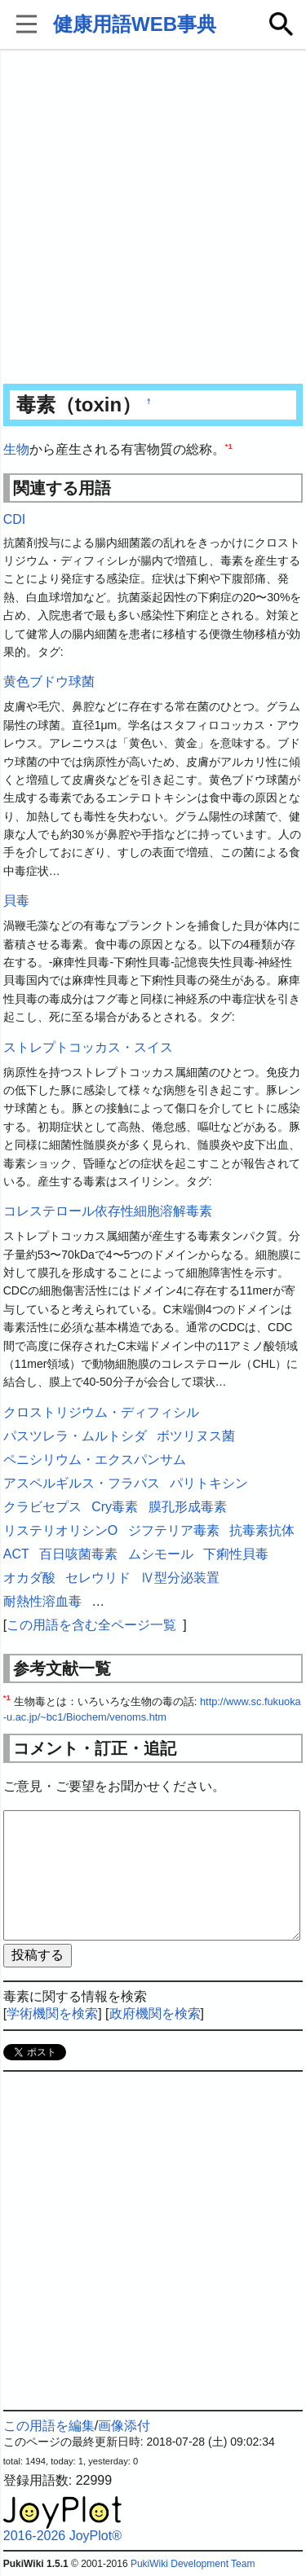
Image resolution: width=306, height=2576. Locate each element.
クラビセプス (42, 1507)
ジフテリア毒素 (174, 1530)
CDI (14, 519)
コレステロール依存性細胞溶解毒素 (107, 1211)
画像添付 (124, 2426)
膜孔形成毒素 (188, 1507)
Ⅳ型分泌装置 (180, 1578)
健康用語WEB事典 (134, 24)
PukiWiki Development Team (193, 2563)
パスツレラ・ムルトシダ (75, 1436)
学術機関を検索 (52, 2013)
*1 (229, 446)
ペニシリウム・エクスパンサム (94, 1459)
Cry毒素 (114, 1507)
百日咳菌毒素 (78, 1554)
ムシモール (160, 1554)
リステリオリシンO (60, 1530)
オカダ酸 (29, 1578)
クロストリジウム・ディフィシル (101, 1412)
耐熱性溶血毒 (42, 1601)
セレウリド (98, 1578)
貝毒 (16, 901)
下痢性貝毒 (235, 1554)
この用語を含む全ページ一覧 (91, 1625)
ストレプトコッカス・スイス (88, 1047)
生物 (16, 449)
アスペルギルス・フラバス (81, 1483)
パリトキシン (209, 1483)
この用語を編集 (49, 2426)
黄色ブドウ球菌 (49, 681)
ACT (16, 1554)
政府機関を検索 (155, 2013)
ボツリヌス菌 (196, 1436)
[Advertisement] (153, 218)
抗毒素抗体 (262, 1530)
